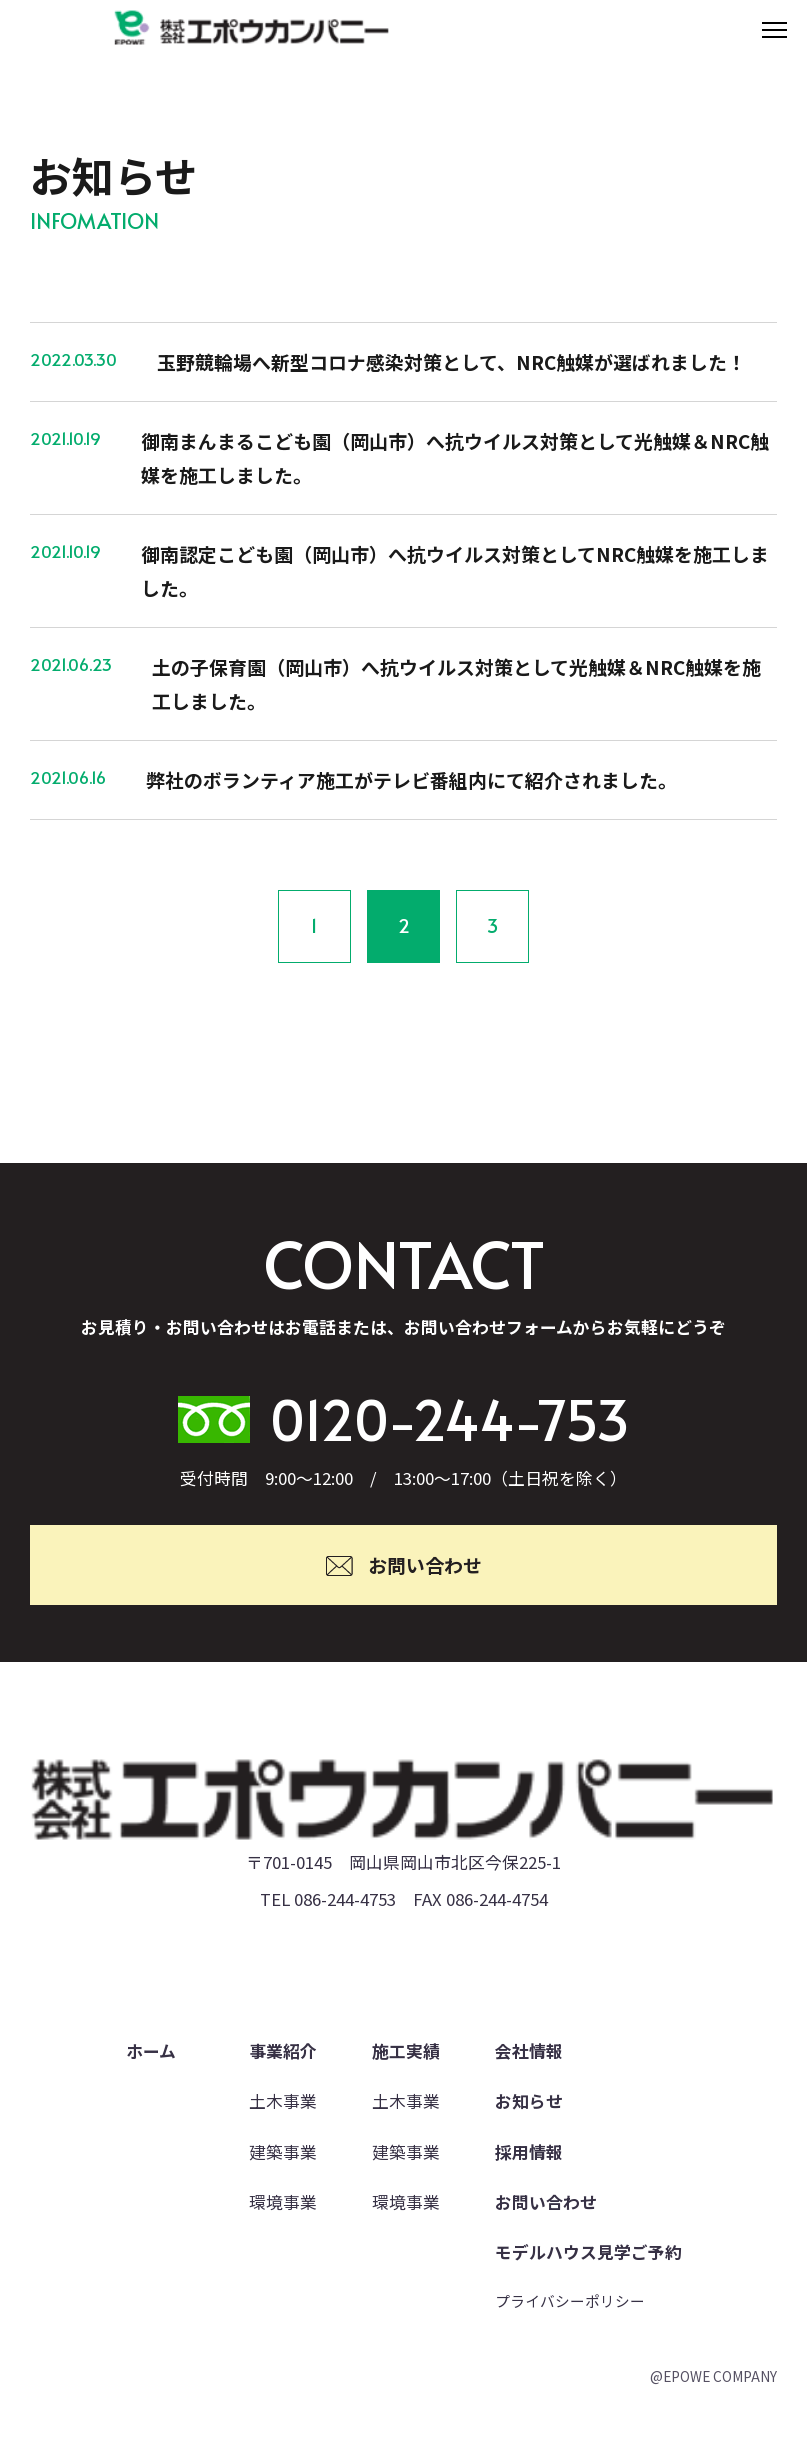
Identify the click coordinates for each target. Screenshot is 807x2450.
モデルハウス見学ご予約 (588, 2252)
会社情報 (529, 2051)
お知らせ (529, 2101)
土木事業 (283, 2101)
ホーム (151, 2051)
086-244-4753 (345, 1899)
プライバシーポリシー (570, 2300)
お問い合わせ (546, 2202)
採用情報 (529, 2152)
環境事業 (283, 2202)
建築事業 (283, 2152)
